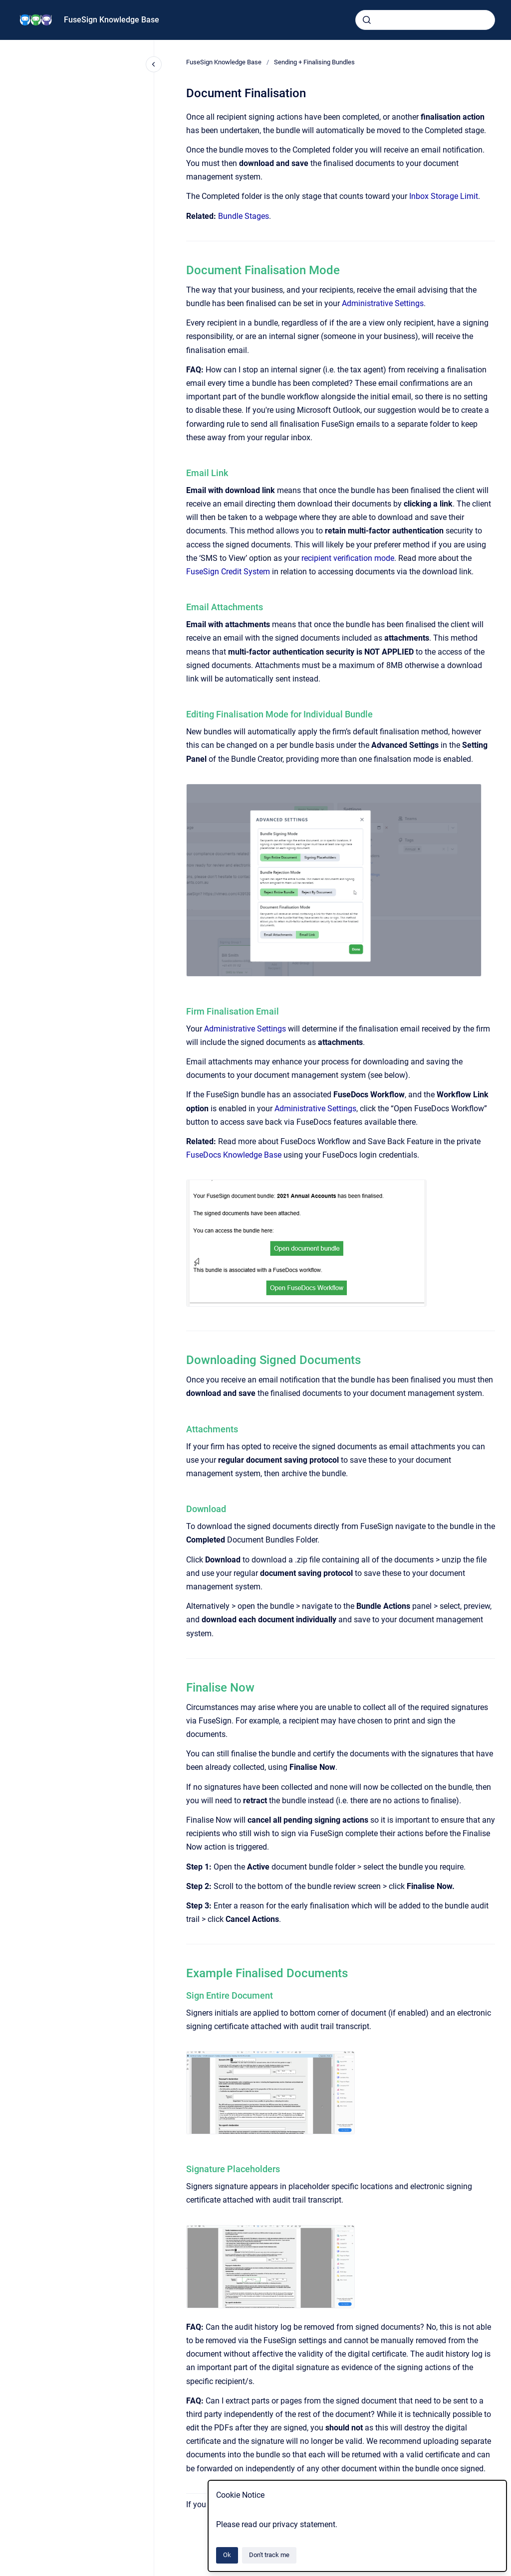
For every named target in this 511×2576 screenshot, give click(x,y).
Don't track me (269, 2555)
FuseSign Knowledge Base (111, 19)
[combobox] (425, 19)
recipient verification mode (347, 558)
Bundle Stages (243, 216)
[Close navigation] (154, 64)
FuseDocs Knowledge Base (234, 1155)
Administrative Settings (383, 303)
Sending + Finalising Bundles (314, 62)
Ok (227, 2555)
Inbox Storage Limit (443, 196)
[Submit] (367, 20)
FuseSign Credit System (228, 571)
